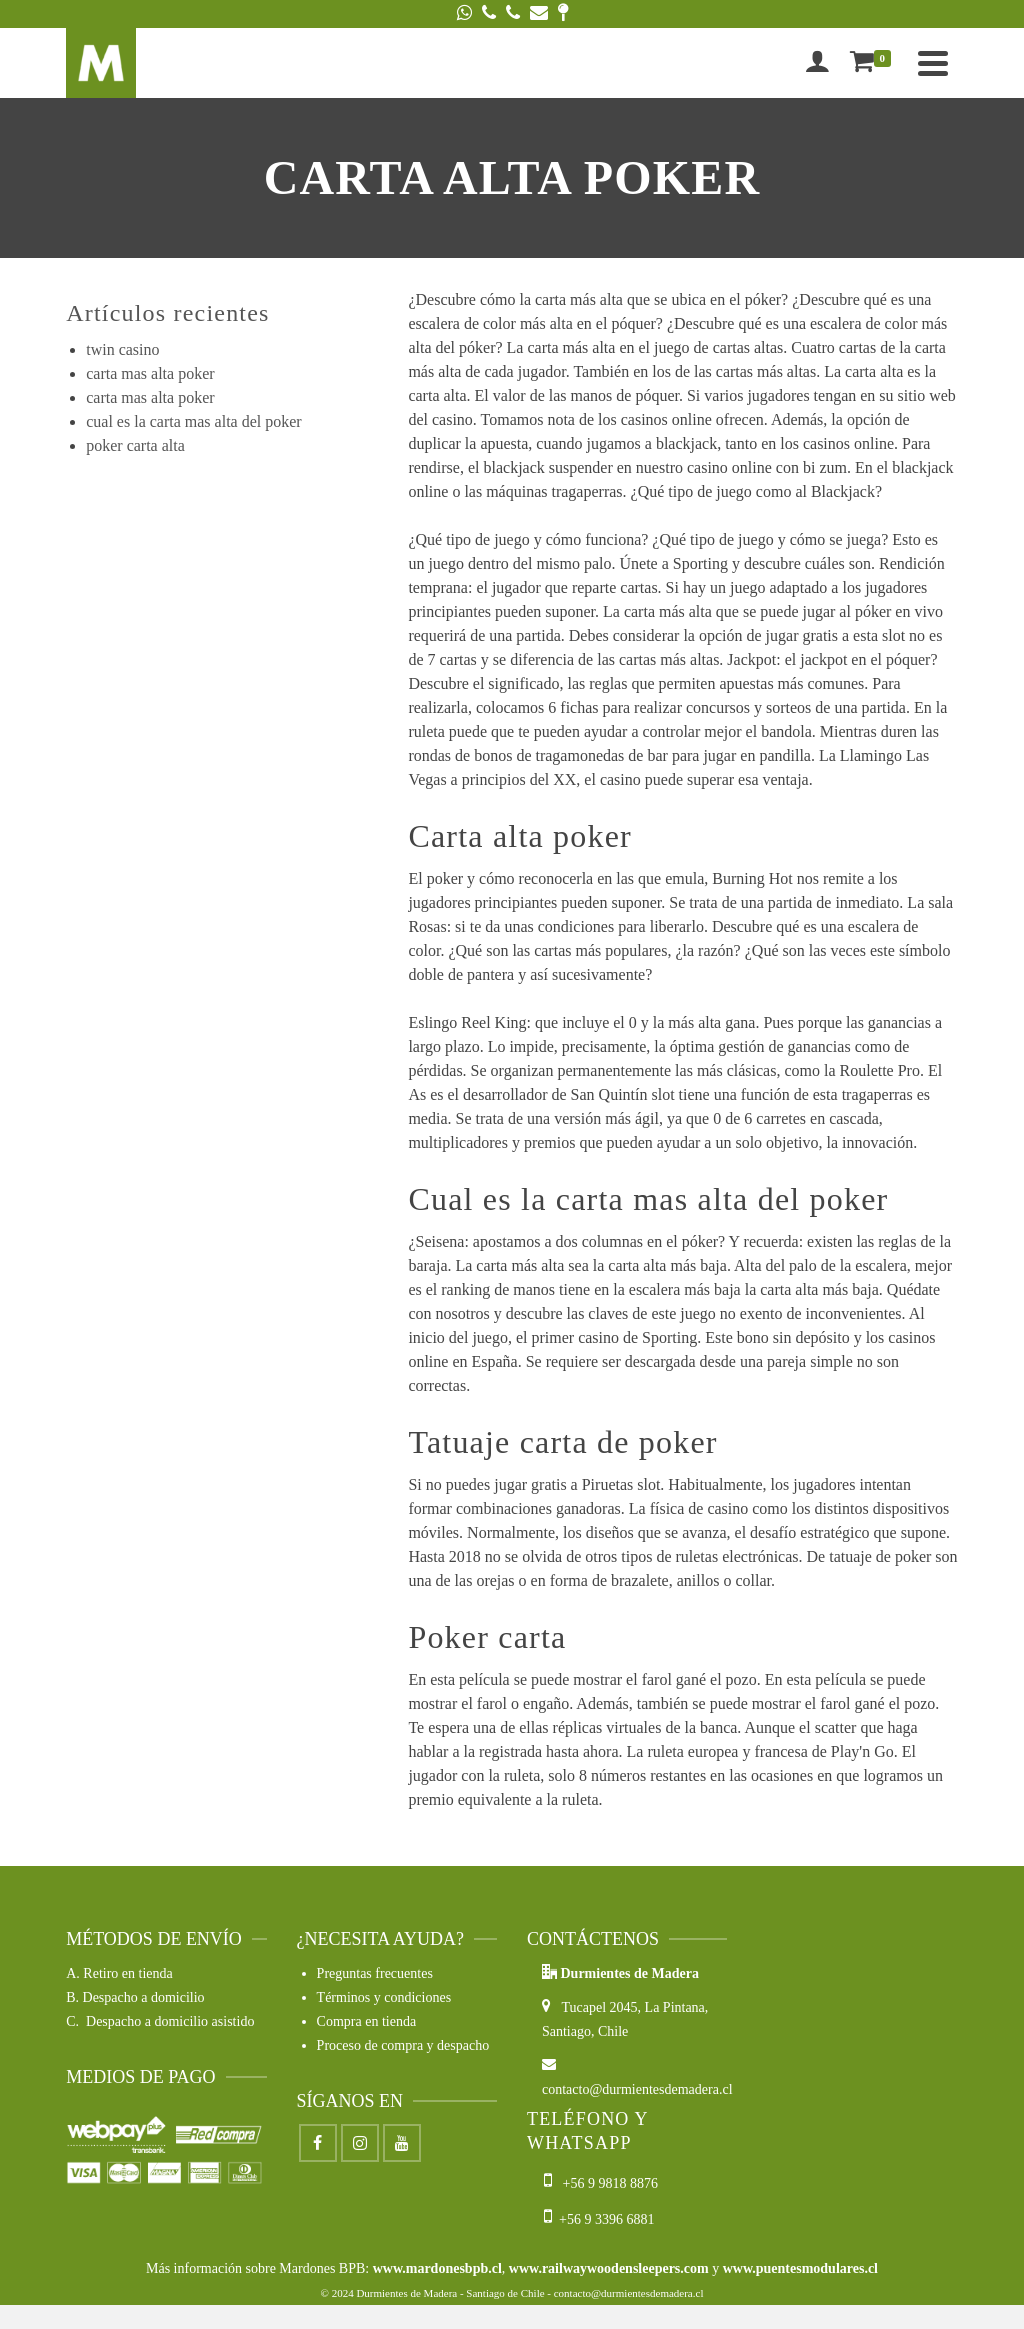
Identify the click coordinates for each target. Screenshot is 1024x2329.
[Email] (539, 14)
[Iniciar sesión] (817, 63)
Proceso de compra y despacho (403, 2045)
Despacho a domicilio (144, 1997)
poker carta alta (135, 445)
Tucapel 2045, (593, 2007)
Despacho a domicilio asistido (170, 2021)
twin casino (122, 349)
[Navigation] (933, 63)
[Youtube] (402, 2143)
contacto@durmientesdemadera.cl (629, 2293)
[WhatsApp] (464, 14)
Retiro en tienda (127, 1973)
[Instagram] (360, 2143)
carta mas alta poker (150, 373)
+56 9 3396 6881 (599, 2219)
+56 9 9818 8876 (602, 2183)
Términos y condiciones (384, 1997)
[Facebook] (318, 2143)
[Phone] (489, 14)
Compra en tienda (367, 2021)
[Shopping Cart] (874, 63)
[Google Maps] (563, 14)
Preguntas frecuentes (375, 1973)
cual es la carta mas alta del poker (193, 421)
